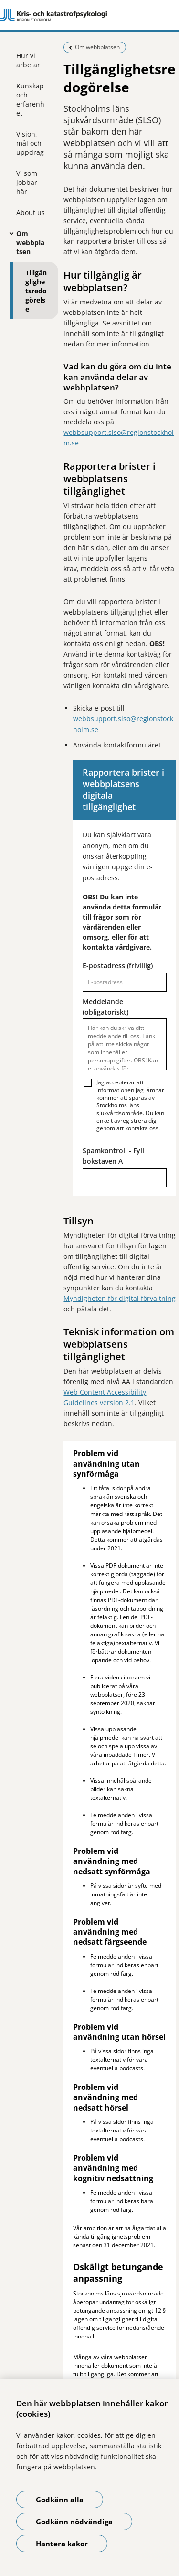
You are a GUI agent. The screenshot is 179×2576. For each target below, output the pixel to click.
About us (30, 212)
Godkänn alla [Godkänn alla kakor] (60, 2499)
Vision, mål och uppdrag (30, 143)
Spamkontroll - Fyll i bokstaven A (115, 1156)
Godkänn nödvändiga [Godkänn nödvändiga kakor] (74, 2521)
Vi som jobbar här (26, 182)
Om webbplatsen (30, 242)
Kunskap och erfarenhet (30, 99)
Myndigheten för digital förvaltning (119, 1298)
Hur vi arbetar (28, 60)
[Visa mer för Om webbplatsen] (9, 233)
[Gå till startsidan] (89, 15)
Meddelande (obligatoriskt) (105, 1007)
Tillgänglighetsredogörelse (36, 291)
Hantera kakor (62, 2543)
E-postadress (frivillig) (118, 965)
